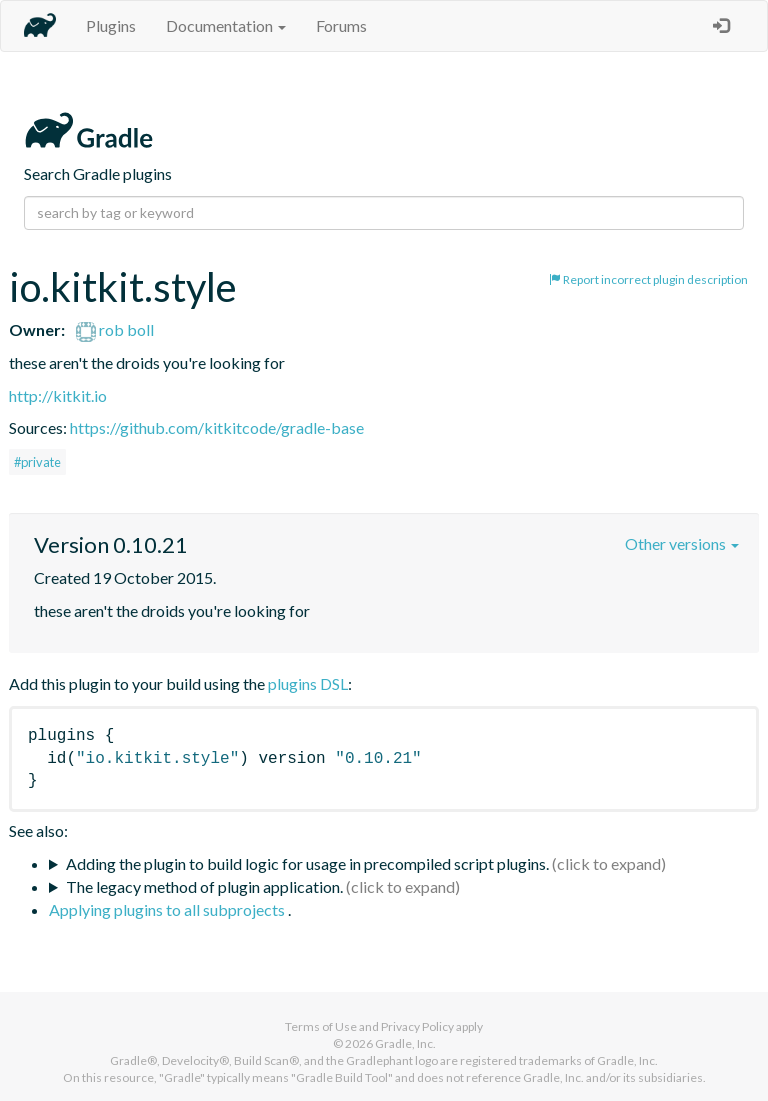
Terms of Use (321, 1026)
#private (37, 462)
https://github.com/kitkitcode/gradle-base (217, 427)
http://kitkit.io (58, 395)
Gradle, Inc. (405, 1043)
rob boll (115, 329)
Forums (341, 25)
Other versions (682, 543)
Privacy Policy (417, 1026)
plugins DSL (308, 683)
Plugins (111, 25)
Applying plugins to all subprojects (168, 909)
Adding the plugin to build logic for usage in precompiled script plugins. (307, 863)
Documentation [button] (226, 25)
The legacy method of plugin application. (204, 886)
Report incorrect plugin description (648, 279)
